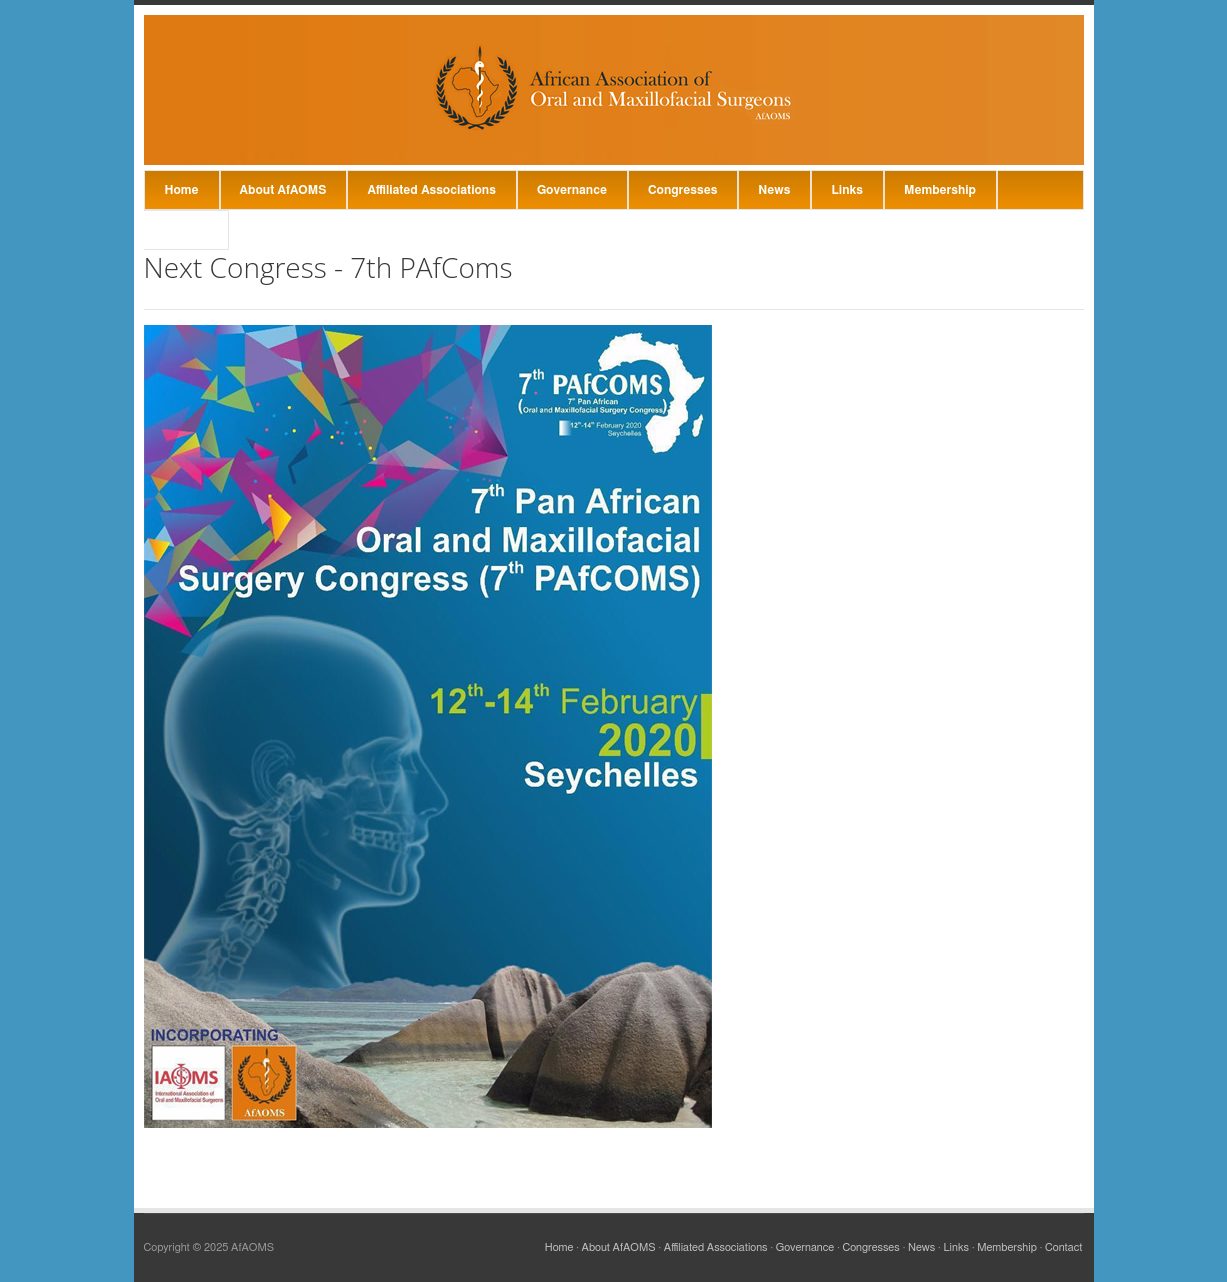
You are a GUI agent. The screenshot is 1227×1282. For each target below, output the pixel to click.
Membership (940, 190)
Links (847, 190)
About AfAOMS (283, 190)
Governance (572, 190)
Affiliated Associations (431, 190)
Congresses (682, 190)
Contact (186, 230)
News (774, 190)
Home (182, 190)
